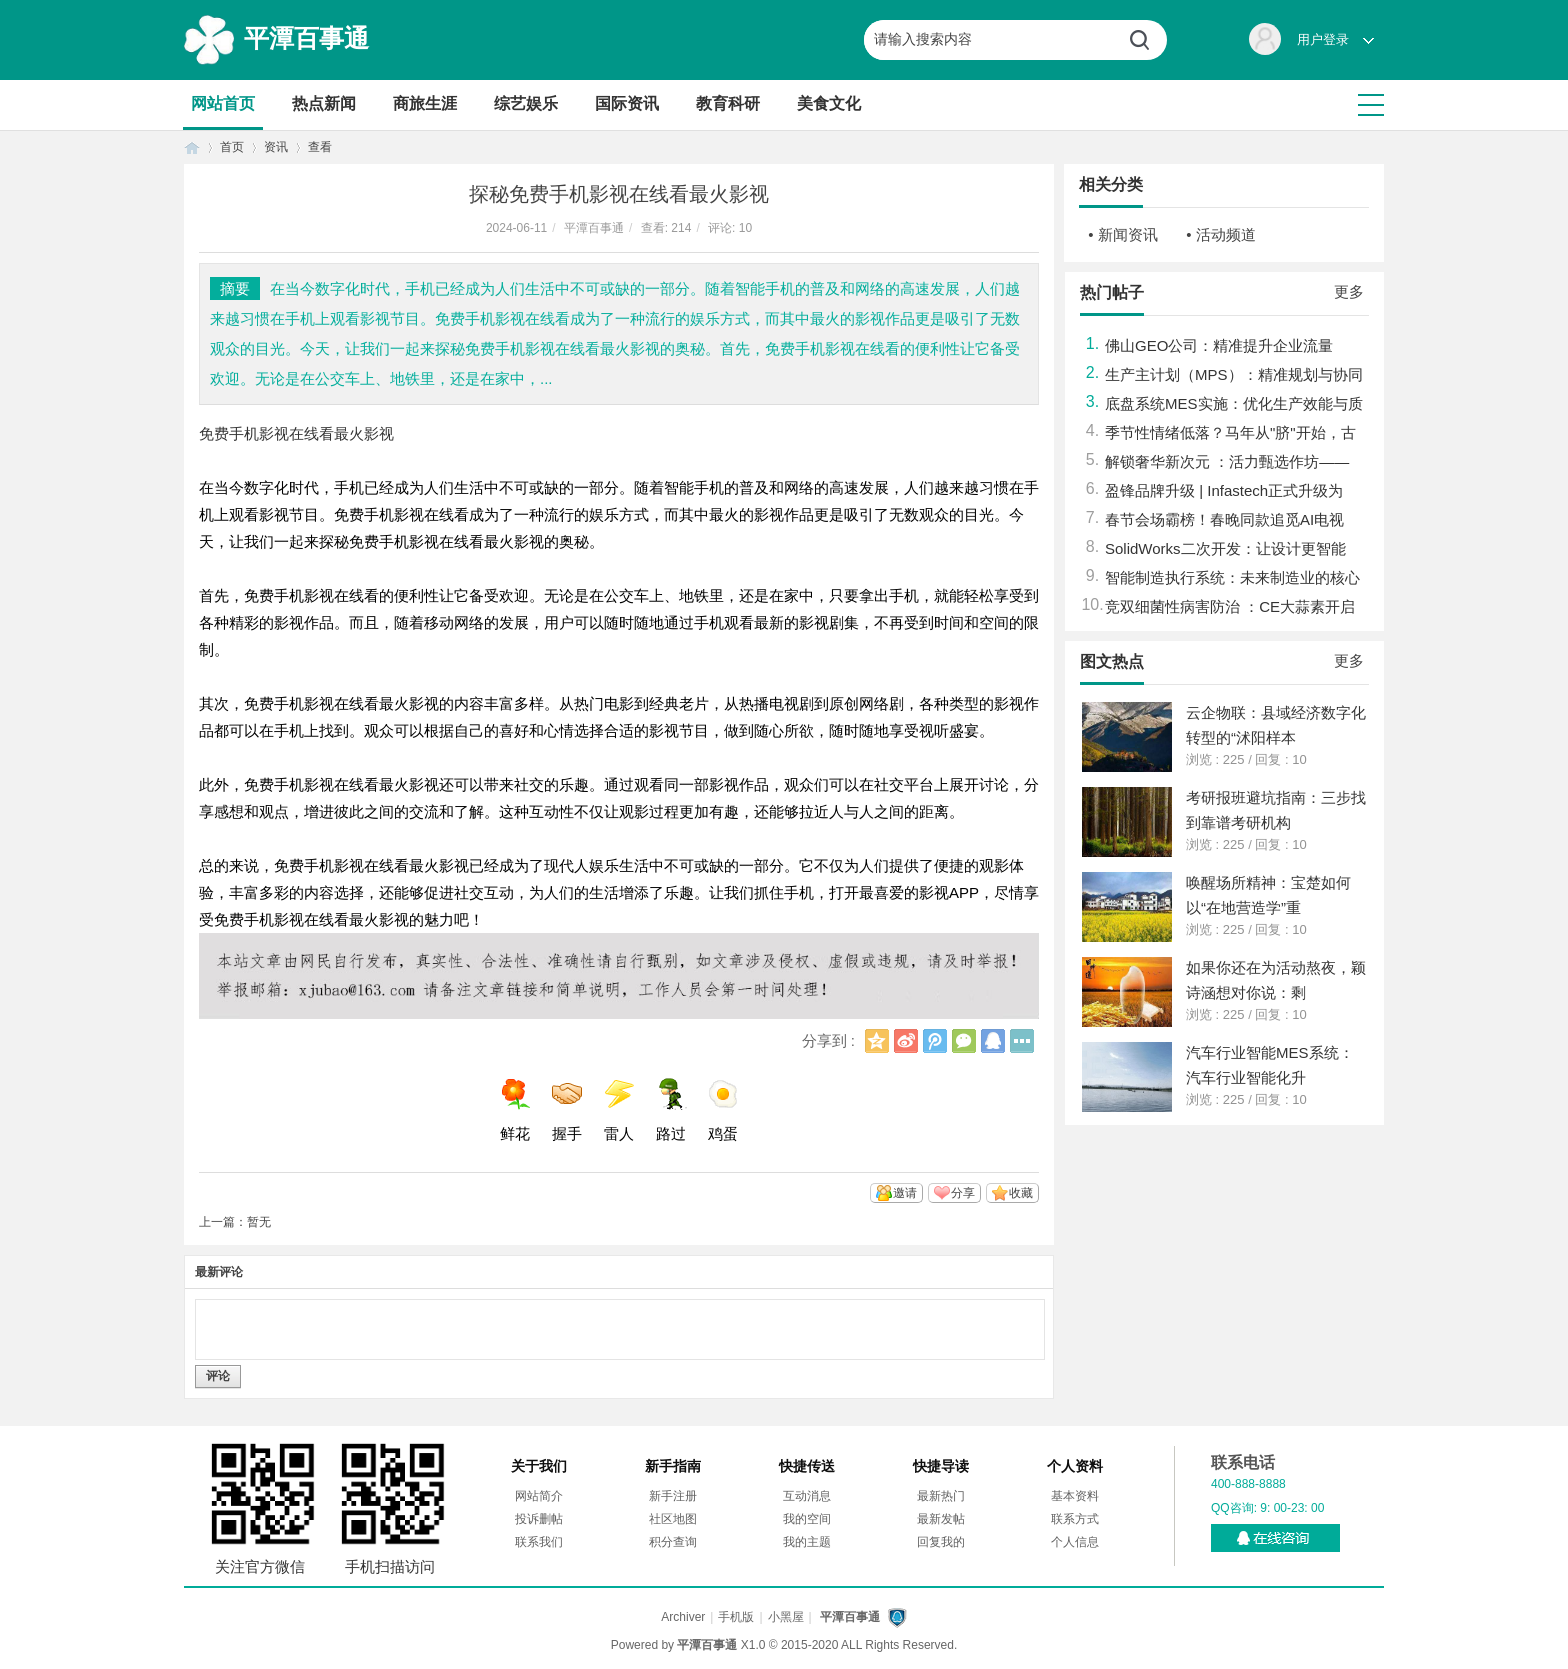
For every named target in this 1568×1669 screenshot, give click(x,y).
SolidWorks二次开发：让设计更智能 (1225, 548)
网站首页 (223, 103)
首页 (192, 147)
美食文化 (829, 103)
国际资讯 (627, 103)
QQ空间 (877, 1041)
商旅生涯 (425, 103)
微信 (964, 1041)
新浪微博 (906, 1041)
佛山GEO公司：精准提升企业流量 (1219, 345)
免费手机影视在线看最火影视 (296, 433)
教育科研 (728, 103)
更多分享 (1022, 1041)
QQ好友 (993, 1041)
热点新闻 (324, 103)
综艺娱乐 (526, 103)
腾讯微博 (935, 1041)
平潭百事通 (306, 38)
